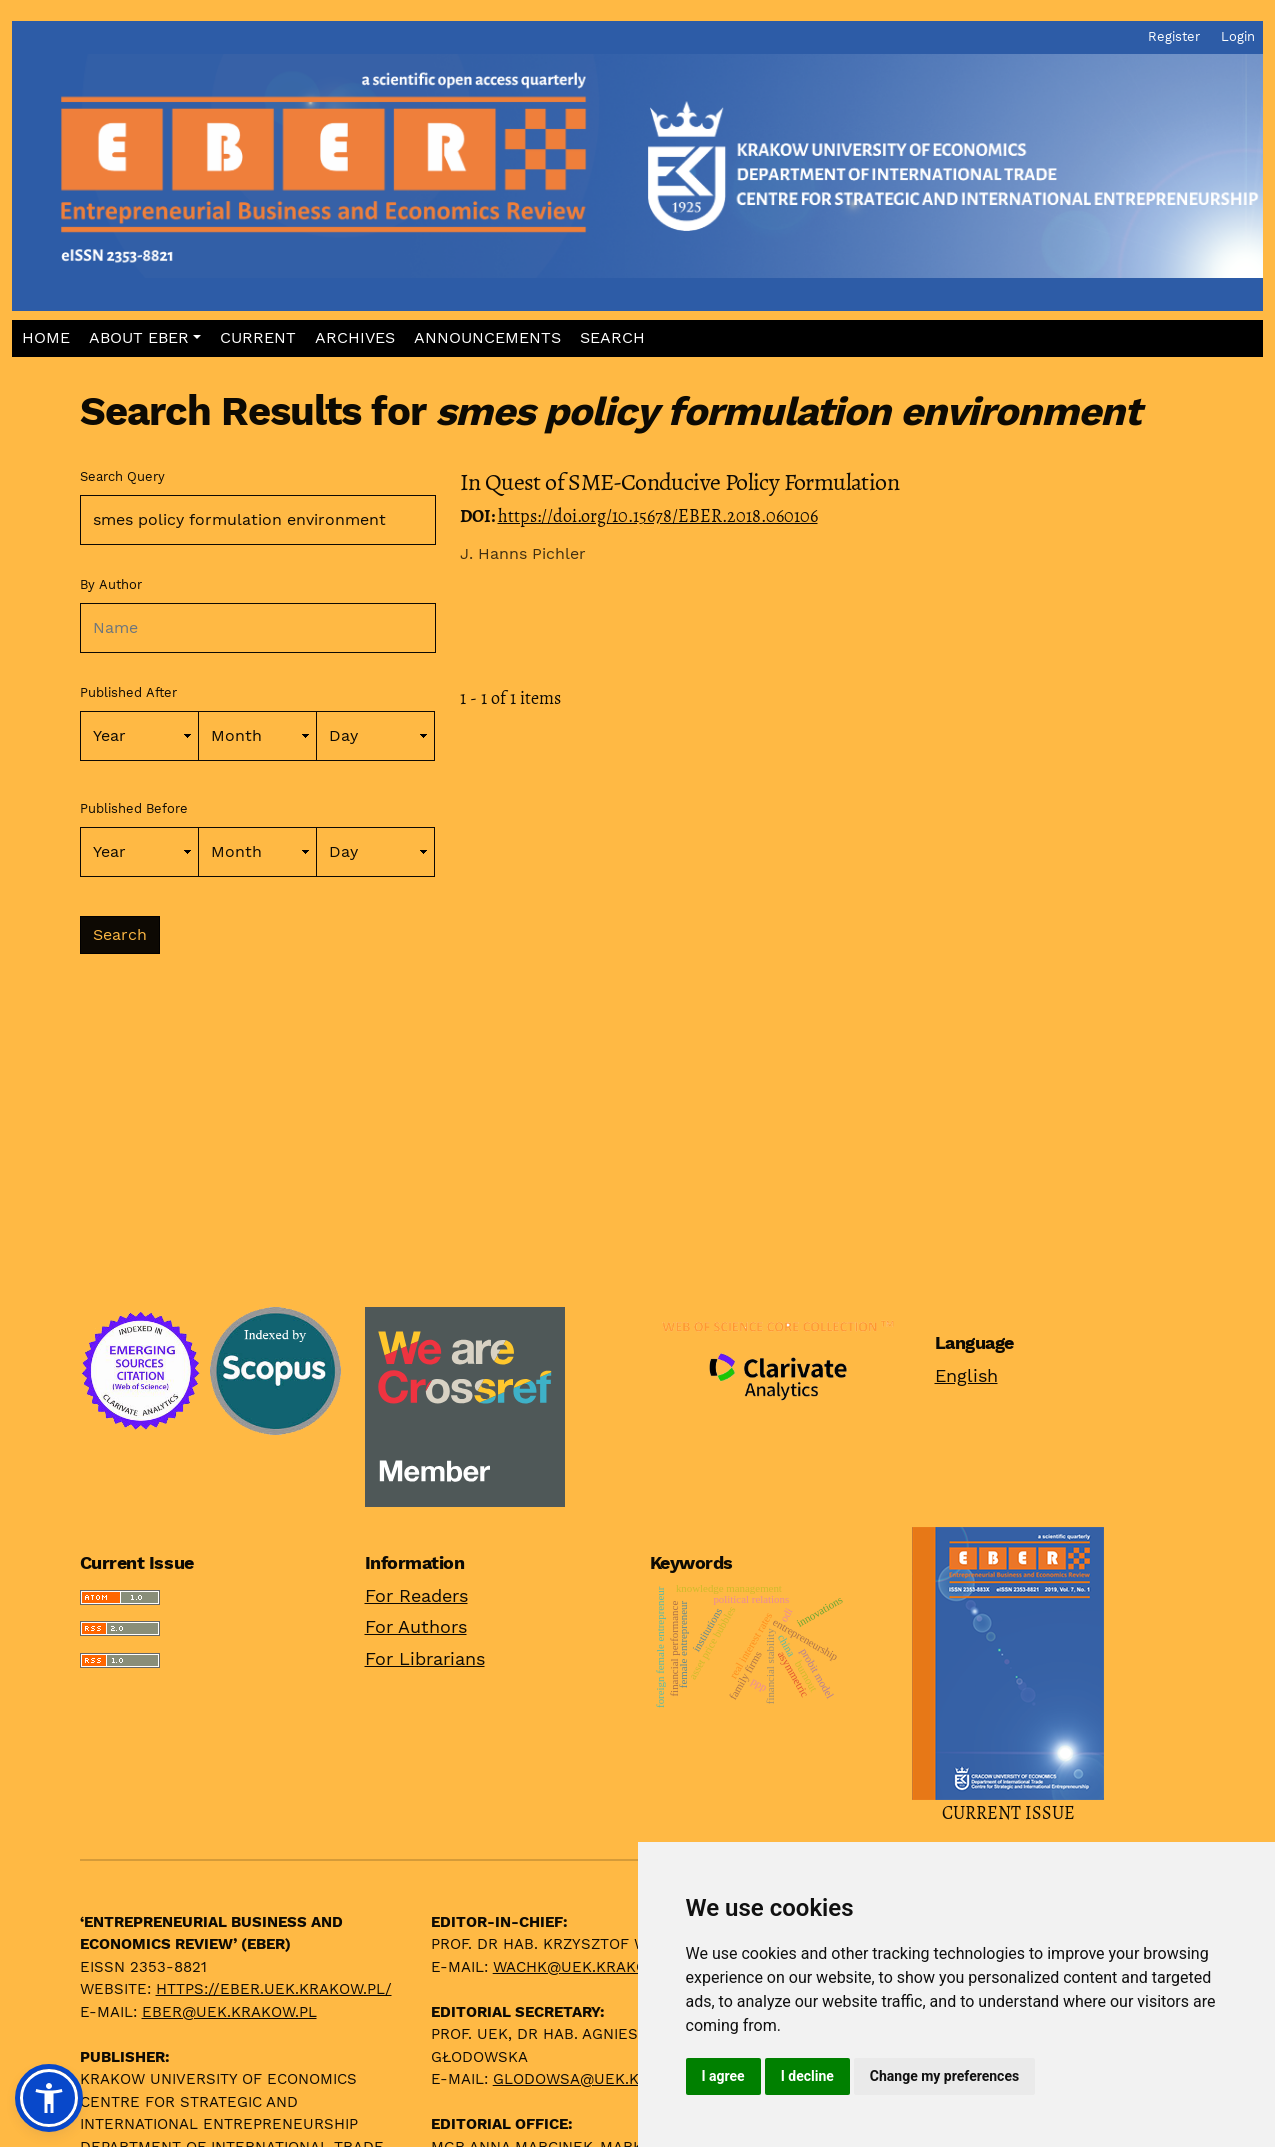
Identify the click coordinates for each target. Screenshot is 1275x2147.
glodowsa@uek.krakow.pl (604, 2079)
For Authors (416, 1626)
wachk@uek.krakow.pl (587, 1967)
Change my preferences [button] (944, 2076)
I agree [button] (723, 2076)
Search (120, 934)
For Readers (416, 1595)
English (966, 1375)
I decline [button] (807, 2076)
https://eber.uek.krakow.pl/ (274, 1989)
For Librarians (425, 1658)
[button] (144, 338)
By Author (111, 584)
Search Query (122, 476)
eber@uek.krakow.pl (229, 2012)
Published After (128, 692)
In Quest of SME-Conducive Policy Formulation (680, 482)
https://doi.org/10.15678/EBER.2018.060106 (658, 516)
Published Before (134, 808)
